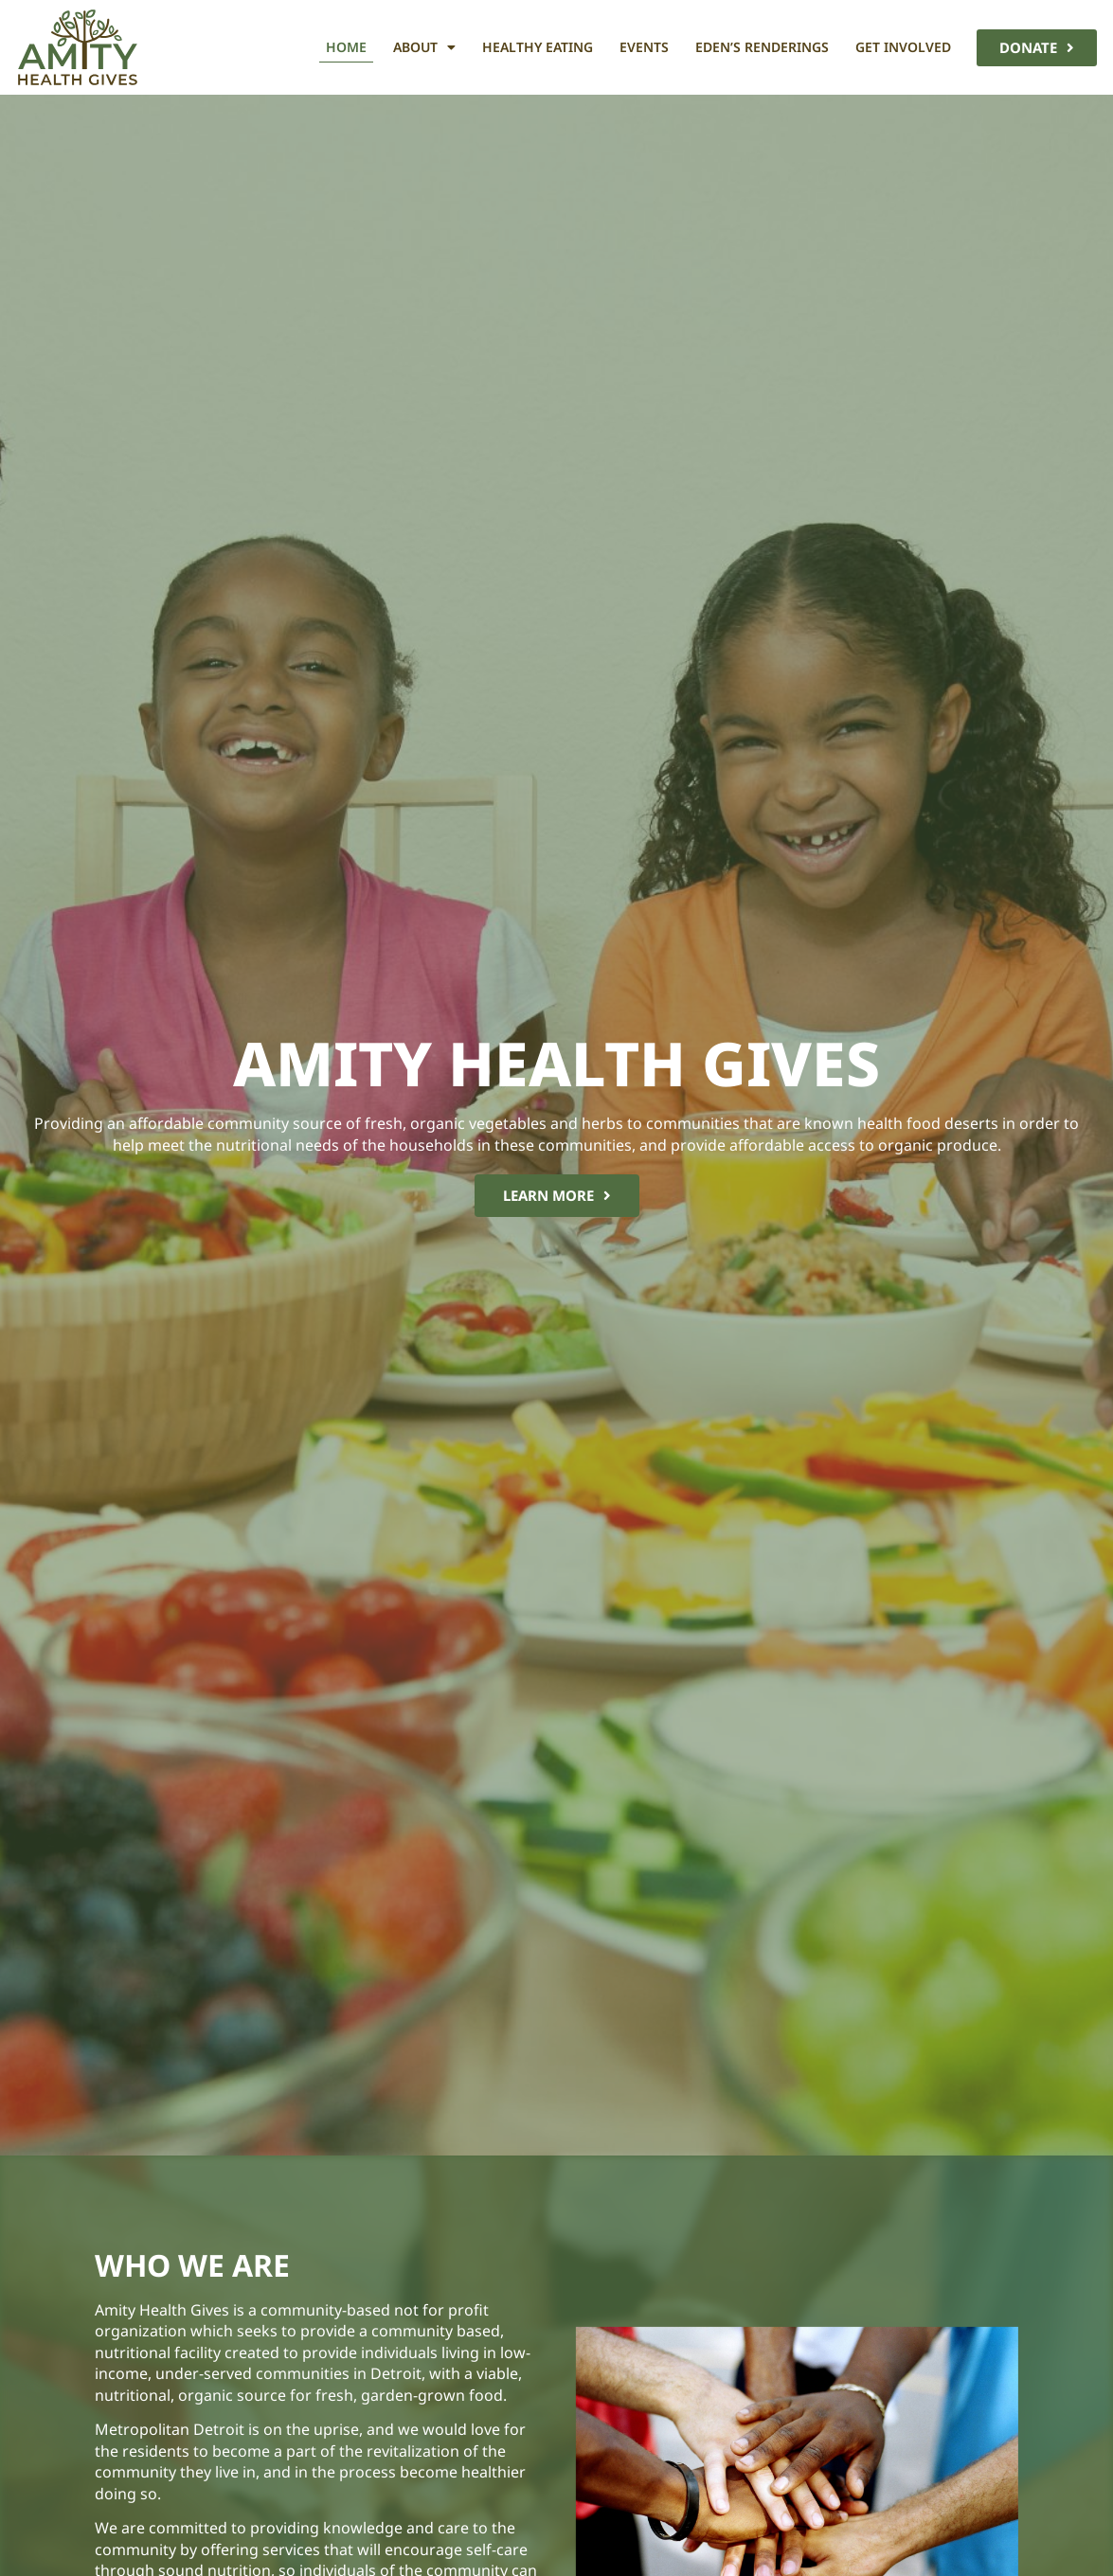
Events (644, 47)
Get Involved (903, 47)
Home (346, 47)
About (424, 47)
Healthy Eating (537, 47)
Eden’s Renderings (762, 47)
